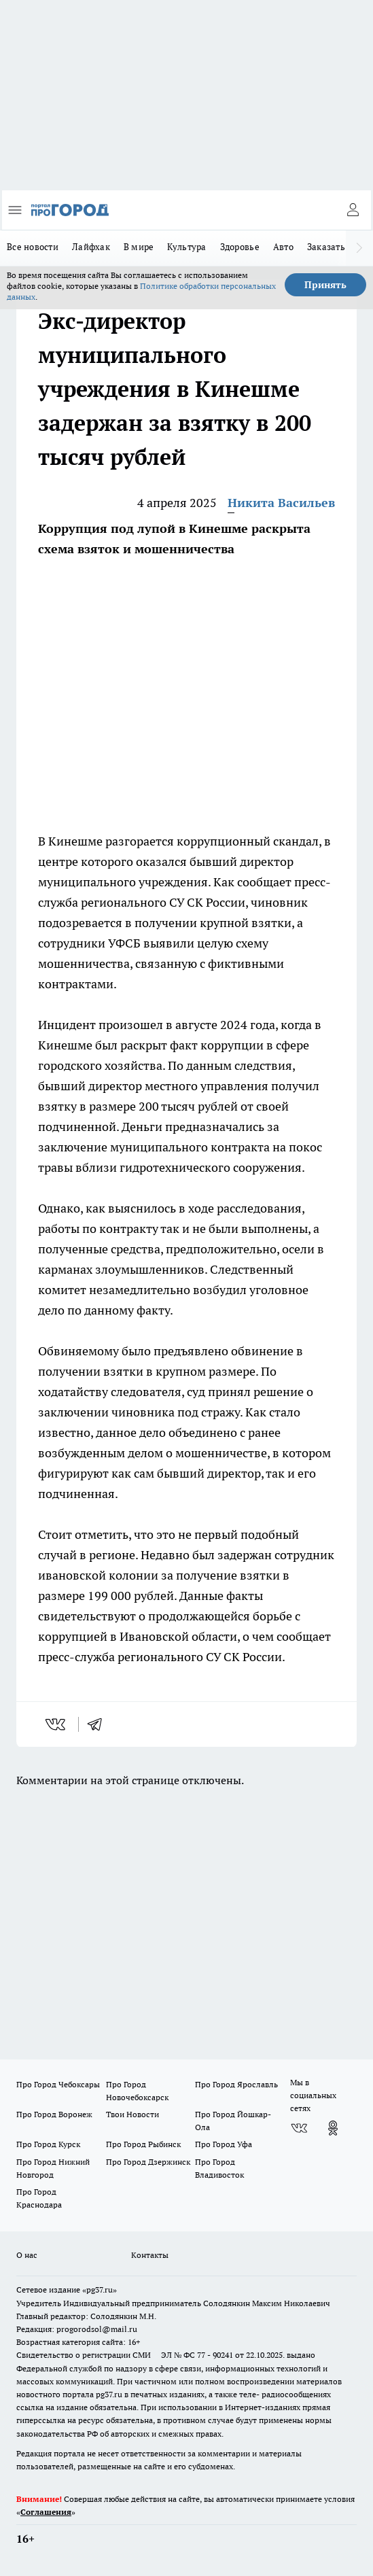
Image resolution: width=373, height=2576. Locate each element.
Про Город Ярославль (236, 2084)
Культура (186, 247)
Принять (325, 285)
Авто (283, 247)
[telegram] (99, 1724)
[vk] (57, 1724)
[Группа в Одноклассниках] (333, 2128)
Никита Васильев (281, 502)
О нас (26, 2255)
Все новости (32, 247)
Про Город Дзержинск (148, 2162)
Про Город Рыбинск (143, 2144)
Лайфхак (91, 247)
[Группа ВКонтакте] (299, 2128)
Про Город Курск (48, 2144)
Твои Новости (132, 2114)
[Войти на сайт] (352, 210)
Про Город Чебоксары (58, 2084)
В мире (139, 247)
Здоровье (240, 247)
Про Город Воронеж (54, 2114)
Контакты (149, 2255)
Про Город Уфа (223, 2144)
